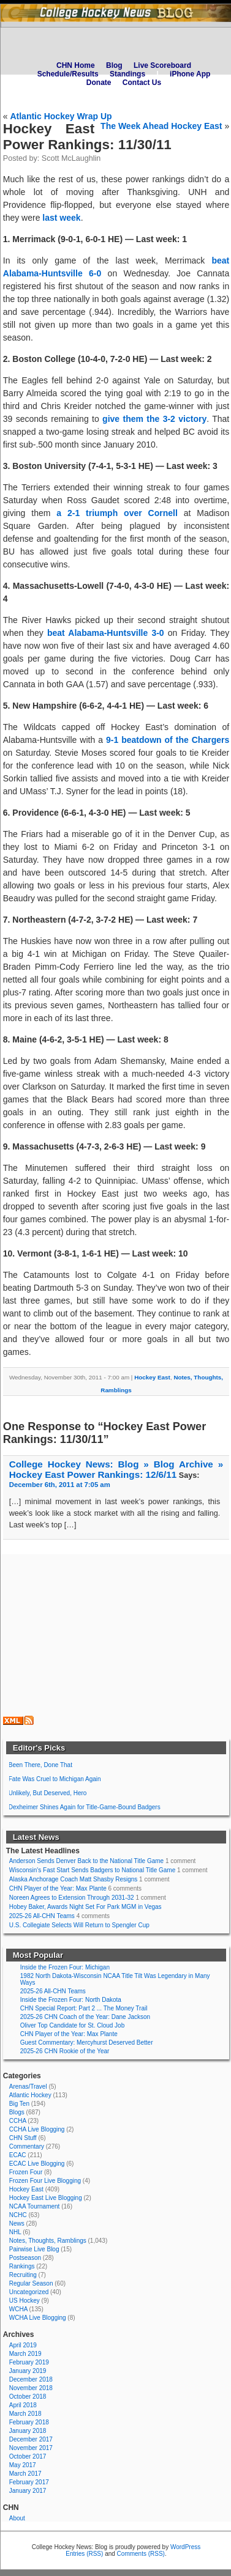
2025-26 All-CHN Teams (42, 1916)
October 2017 (28, 2456)
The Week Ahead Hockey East (161, 126)
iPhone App (190, 74)
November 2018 (31, 2388)
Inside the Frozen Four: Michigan (65, 1967)
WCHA (18, 2309)
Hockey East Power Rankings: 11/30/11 (87, 136)
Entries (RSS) (84, 2553)
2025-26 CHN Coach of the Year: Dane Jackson (85, 2016)
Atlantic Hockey (30, 2095)
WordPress (185, 2547)
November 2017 (31, 2448)
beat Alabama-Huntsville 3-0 (105, 633)
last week (61, 218)
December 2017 (31, 2439)
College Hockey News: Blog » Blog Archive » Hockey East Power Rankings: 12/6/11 (116, 1469)
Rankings (22, 2266)
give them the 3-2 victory (154, 419)
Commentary (26, 2146)
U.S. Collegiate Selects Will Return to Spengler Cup (79, 1925)
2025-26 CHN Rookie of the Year (65, 2051)
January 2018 (28, 2430)
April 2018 (23, 2405)
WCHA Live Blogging (37, 2317)
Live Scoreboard (162, 65)
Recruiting (23, 2275)
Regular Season (31, 2283)
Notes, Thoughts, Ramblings (47, 2240)
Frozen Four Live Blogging (45, 2180)
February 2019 (29, 2362)
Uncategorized (28, 2292)
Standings (127, 74)
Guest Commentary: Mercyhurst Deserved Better (86, 2042)
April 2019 (23, 2345)
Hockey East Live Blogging (45, 2197)
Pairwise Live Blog (34, 2249)
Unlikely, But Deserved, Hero (48, 1793)
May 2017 (22, 2465)
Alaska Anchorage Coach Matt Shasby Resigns (73, 1879)
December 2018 (31, 2379)
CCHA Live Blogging (37, 2129)
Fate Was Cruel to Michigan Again (55, 1779)
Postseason (25, 2257)
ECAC (17, 2155)
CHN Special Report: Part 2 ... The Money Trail (84, 2008)
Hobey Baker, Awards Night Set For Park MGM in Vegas (85, 1906)
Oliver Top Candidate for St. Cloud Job (72, 2025)
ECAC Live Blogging (37, 2163)
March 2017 (25, 2473)
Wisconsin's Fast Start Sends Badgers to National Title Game (92, 1870)
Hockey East (152, 1377)
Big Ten (19, 2103)
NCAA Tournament (34, 2206)
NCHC (18, 2215)
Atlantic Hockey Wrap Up (61, 116)
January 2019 (28, 2370)
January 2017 (28, 2490)
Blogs (17, 2112)
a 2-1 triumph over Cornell (117, 513)
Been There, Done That (40, 1765)
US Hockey (24, 2300)
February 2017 (29, 2482)
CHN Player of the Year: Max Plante (58, 1888)
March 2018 (25, 2413)
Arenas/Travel (28, 2086)
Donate (99, 82)
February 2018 (29, 2422)
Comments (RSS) (141, 2553)
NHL (15, 2232)
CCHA (17, 2120)
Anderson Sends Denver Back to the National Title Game (86, 1861)
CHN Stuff (23, 2138)
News (17, 2223)
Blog (114, 65)
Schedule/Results (68, 74)
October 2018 (28, 2396)
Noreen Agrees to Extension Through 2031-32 (71, 1897)
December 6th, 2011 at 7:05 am (59, 1484)
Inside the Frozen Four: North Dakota (70, 1999)
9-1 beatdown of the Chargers (167, 740)
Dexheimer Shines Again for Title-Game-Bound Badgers (85, 1807)
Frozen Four (25, 2172)
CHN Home (75, 65)
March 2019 (25, 2353)
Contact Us (142, 82)
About (17, 2518)
